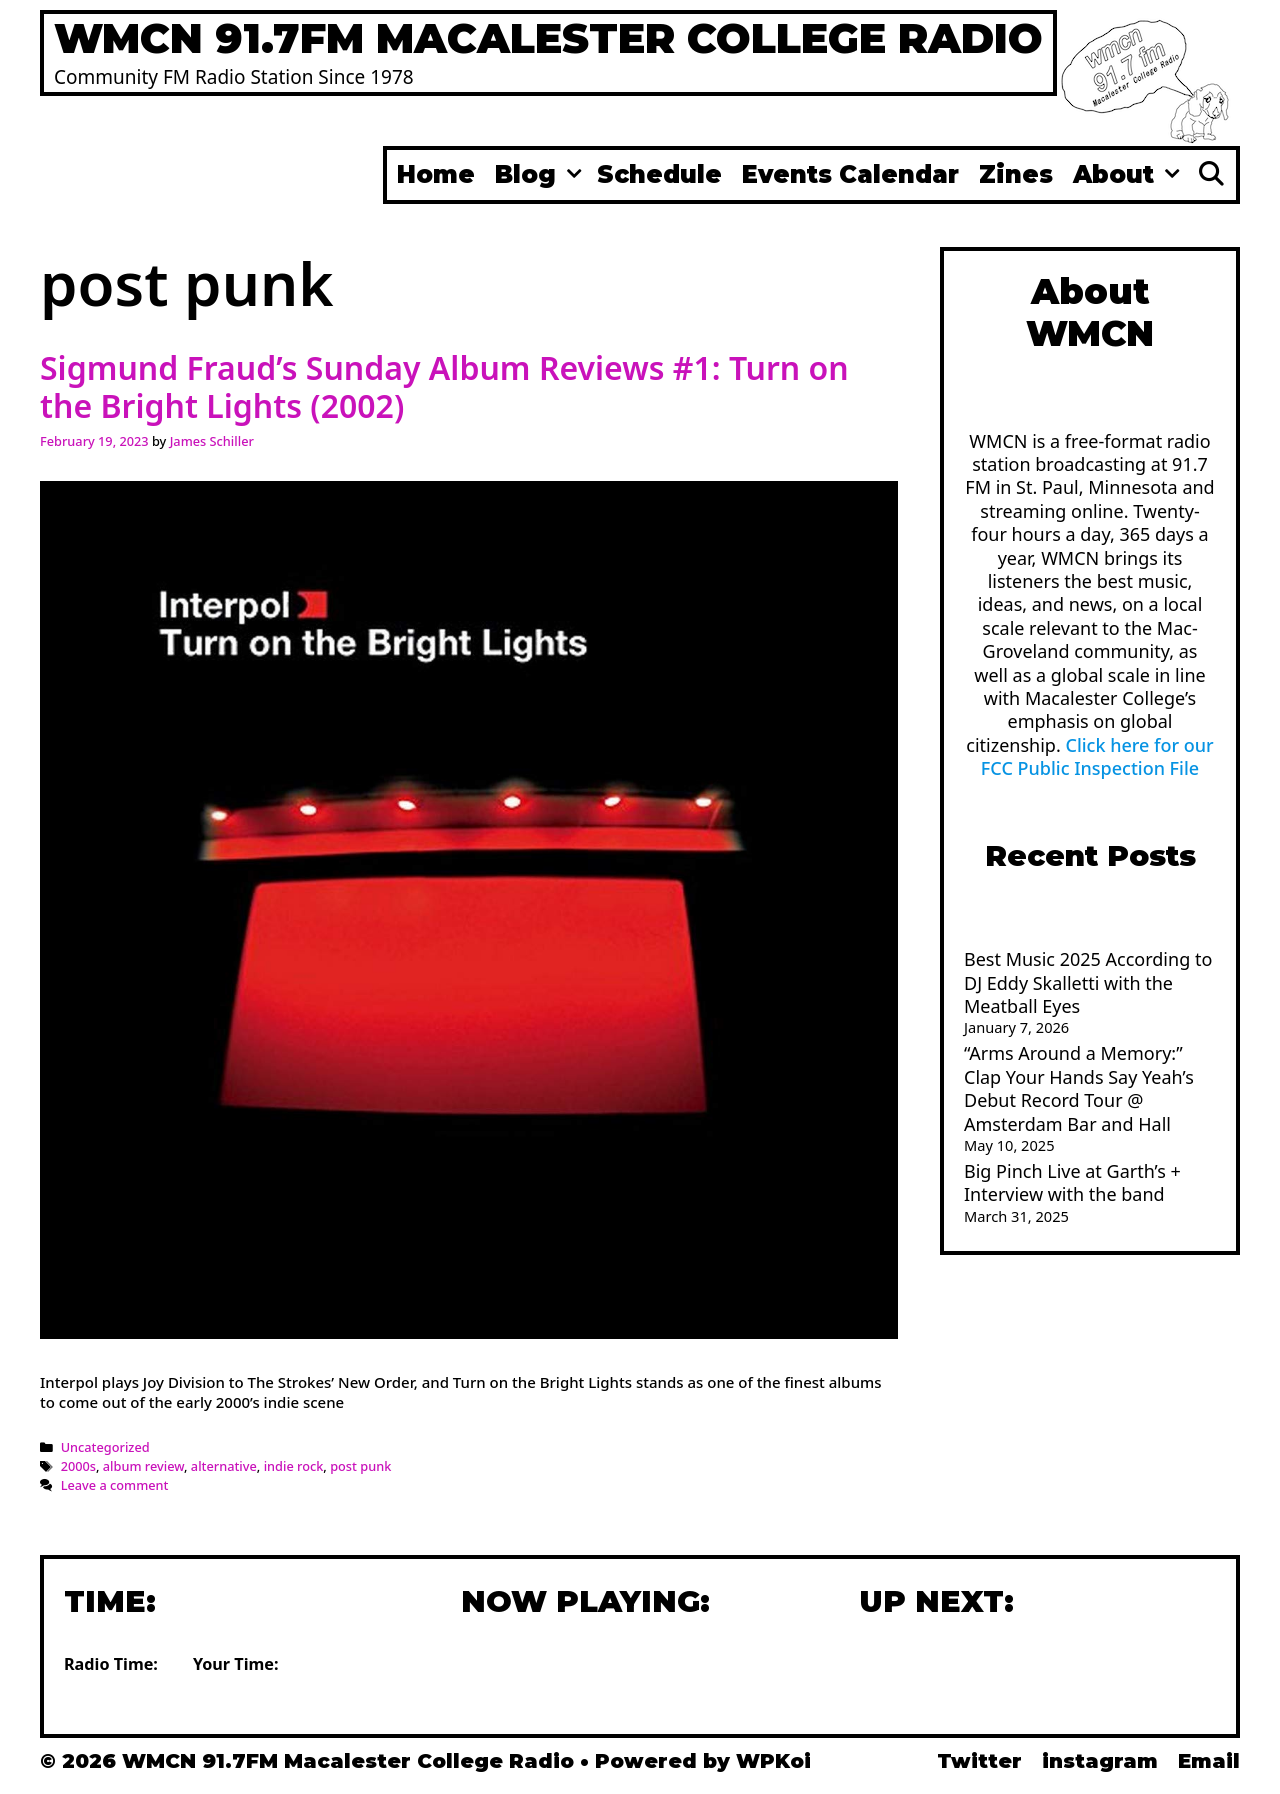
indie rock (294, 1466)
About (1129, 175)
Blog (541, 175)
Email (1209, 1761)
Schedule (659, 174)
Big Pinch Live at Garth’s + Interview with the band (1072, 1182)
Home (436, 174)
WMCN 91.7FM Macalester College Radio (548, 38)
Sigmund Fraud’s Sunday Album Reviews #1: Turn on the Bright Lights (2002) (444, 386)
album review (143, 1466)
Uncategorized (105, 1447)
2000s (78, 1466)
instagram (1100, 1761)
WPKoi (773, 1761)
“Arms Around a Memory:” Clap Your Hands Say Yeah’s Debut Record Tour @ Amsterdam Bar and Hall (1079, 1088)
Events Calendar (850, 174)
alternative (224, 1466)
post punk (360, 1466)
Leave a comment (115, 1485)
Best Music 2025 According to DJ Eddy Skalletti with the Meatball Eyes (1088, 982)
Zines (1016, 174)
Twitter (979, 1761)
